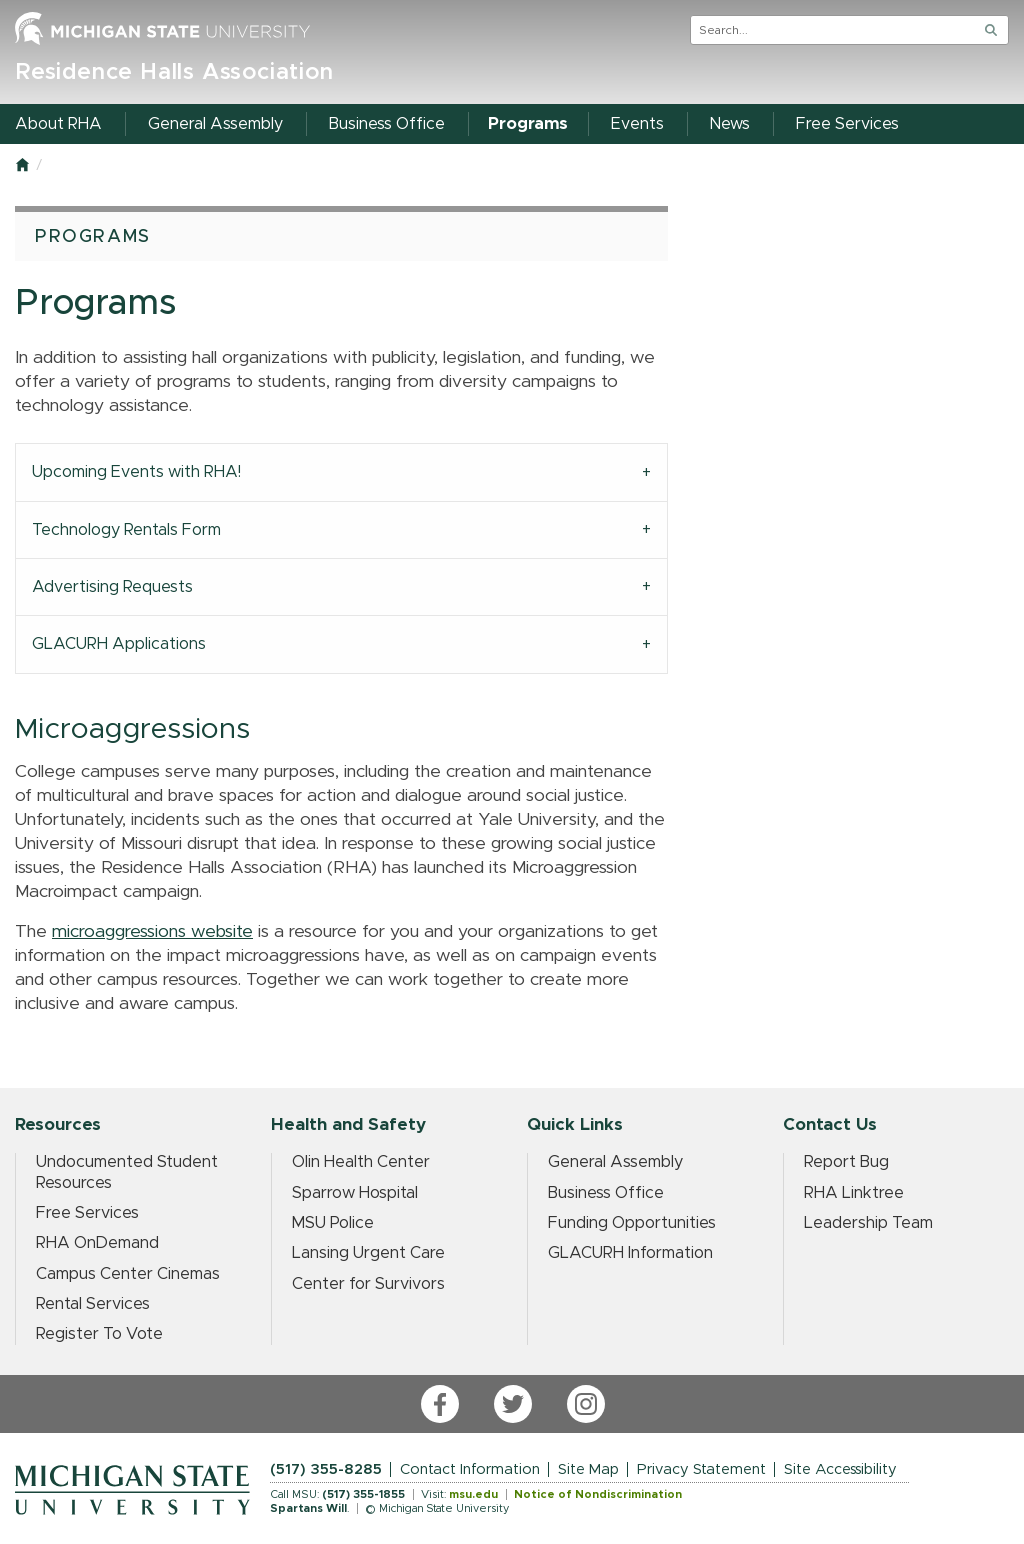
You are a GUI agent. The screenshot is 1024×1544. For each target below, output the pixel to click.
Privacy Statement (701, 1469)
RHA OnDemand (97, 1243)
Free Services (87, 1213)
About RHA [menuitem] (58, 124)
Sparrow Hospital (355, 1193)
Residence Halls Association (174, 72)
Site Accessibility (840, 1469)
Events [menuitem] (637, 124)
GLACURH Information (630, 1253)
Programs (93, 237)
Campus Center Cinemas (128, 1274)
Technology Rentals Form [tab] (126, 530)
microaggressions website (152, 932)
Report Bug (846, 1162)
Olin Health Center (361, 1162)
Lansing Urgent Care (368, 1253)
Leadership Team (868, 1223)
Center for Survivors (368, 1284)
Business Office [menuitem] (387, 124)
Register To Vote (99, 1334)
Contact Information (470, 1469)
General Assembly (615, 1162)
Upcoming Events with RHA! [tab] (136, 472)
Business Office (606, 1193)
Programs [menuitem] (528, 124)
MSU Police (333, 1223)
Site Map (588, 1469)
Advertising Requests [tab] (112, 587)
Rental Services (93, 1304)
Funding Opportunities (632, 1223)
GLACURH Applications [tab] (119, 644)
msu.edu (473, 1494)
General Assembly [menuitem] (215, 124)
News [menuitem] (730, 124)
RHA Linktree (854, 1193)
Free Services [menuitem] (847, 124)
